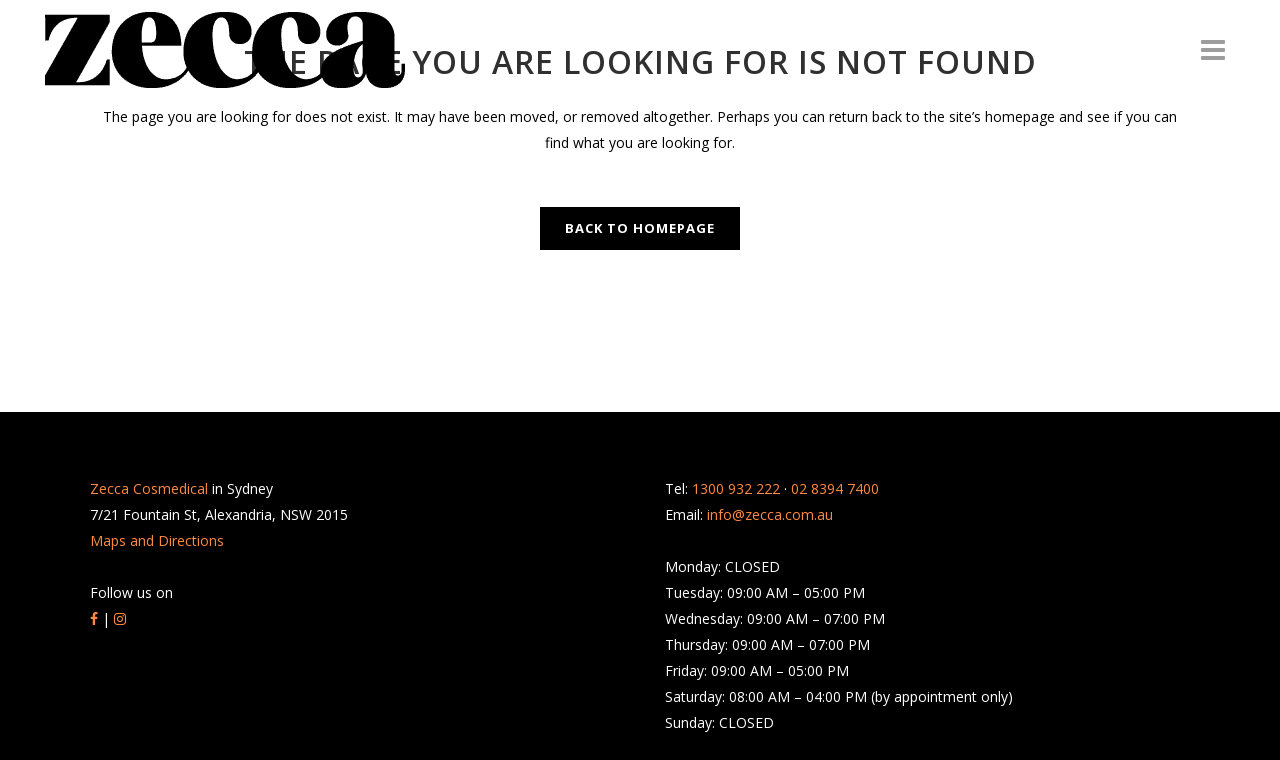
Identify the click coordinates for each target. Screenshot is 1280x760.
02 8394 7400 (835, 488)
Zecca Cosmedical (149, 488)
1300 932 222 (736, 488)
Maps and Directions (157, 540)
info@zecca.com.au (770, 514)
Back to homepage (640, 228)
